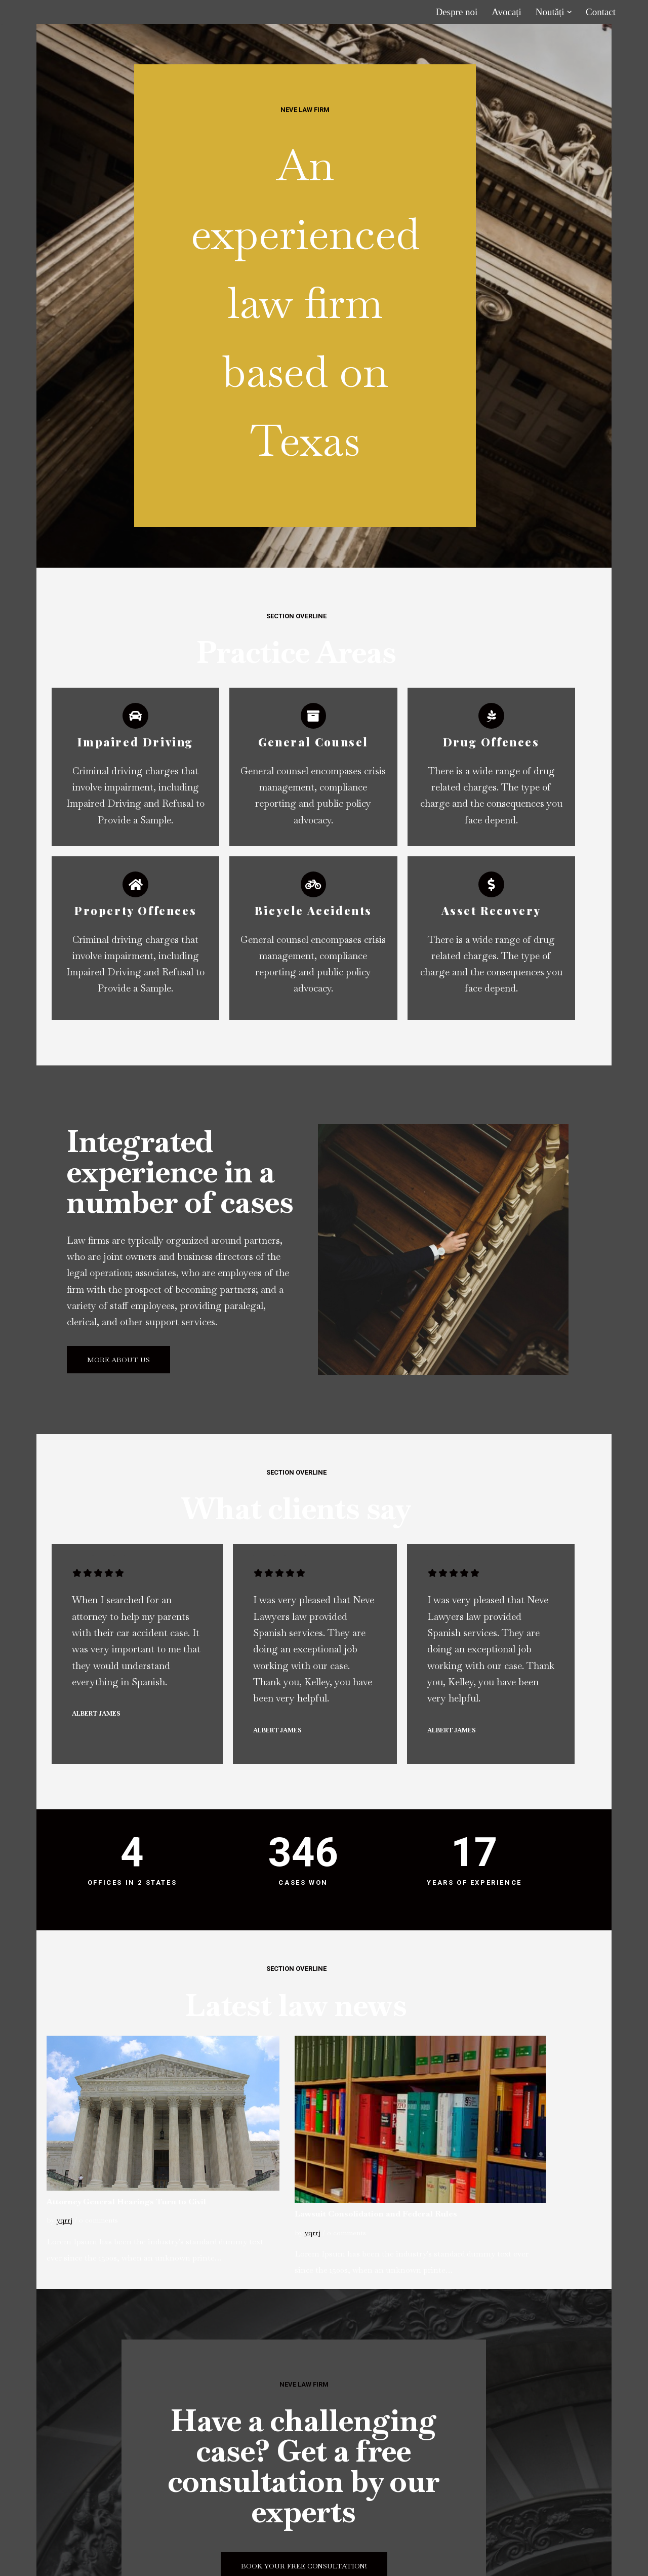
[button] (569, 12)
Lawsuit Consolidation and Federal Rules (408, 2086)
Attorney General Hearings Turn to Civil (130, 2073)
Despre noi (456, 12)
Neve (41, 2561)
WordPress (141, 2561)
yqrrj (63, 2092)
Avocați (506, 12)
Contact (601, 12)
